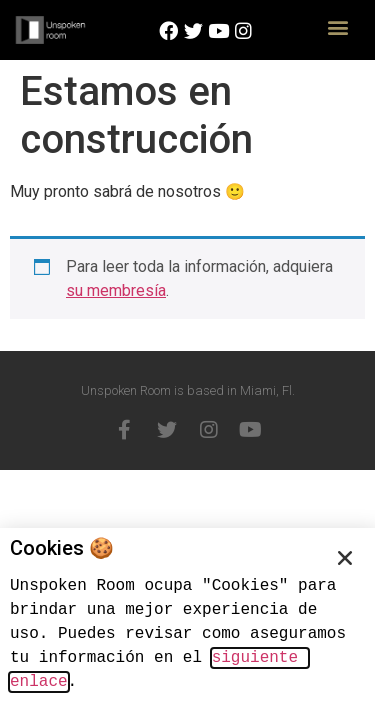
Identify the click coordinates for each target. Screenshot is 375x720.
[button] (337, 26)
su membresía (116, 290)
